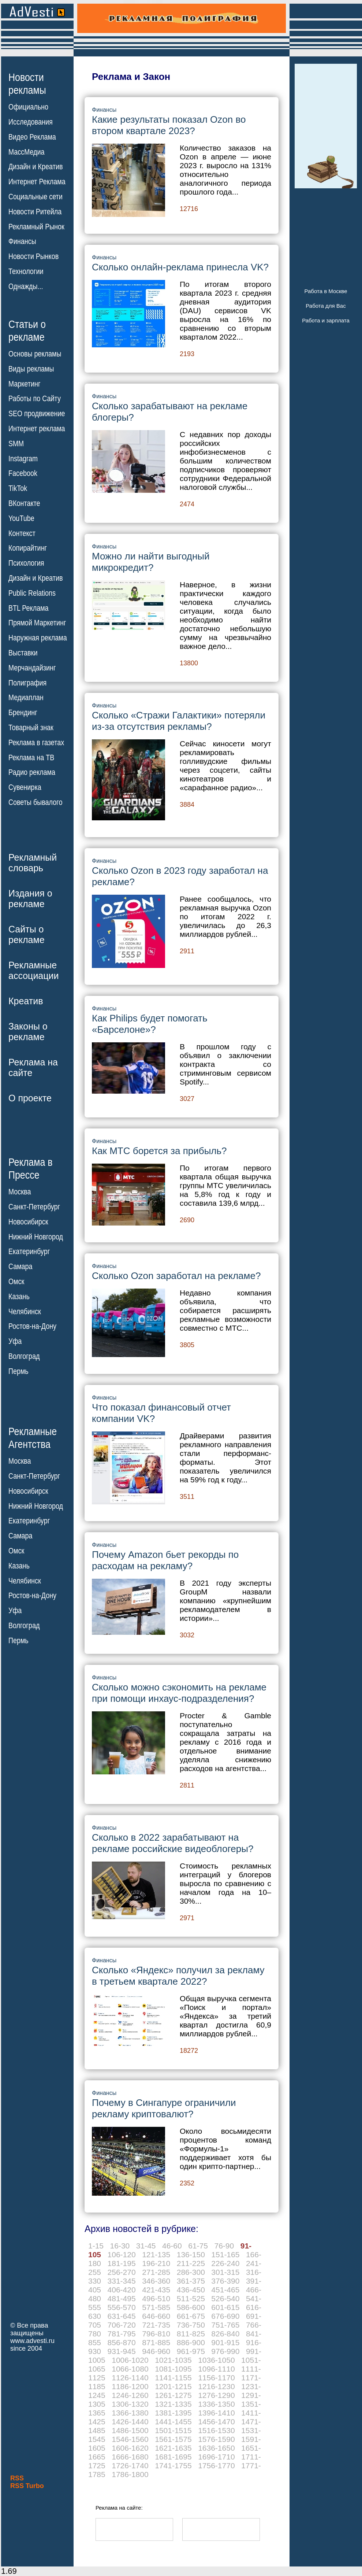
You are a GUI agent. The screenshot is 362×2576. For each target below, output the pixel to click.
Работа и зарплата (326, 320)
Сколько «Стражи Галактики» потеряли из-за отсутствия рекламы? (178, 721)
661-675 (191, 2316)
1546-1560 (130, 2439)
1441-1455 (173, 2421)
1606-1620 (130, 2448)
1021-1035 (173, 2360)
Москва (19, 1191)
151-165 (225, 2254)
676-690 (225, 2316)
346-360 (156, 2281)
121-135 (156, 2254)
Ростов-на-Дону (32, 1326)
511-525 (191, 2298)
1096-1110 (216, 2369)
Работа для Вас (326, 306)
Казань (19, 1296)
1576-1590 (216, 2439)
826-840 (225, 2333)
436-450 (191, 2289)
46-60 (172, 2245)
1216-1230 (216, 2386)
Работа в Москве (325, 291)
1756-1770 (216, 2465)
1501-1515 (173, 2430)
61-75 (198, 2245)
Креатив (25, 1001)
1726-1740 (130, 2465)
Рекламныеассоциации (33, 970)
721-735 (156, 2325)
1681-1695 (173, 2457)
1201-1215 (173, 2386)
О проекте (30, 1098)
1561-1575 (173, 2439)
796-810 (156, 2333)
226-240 (225, 2263)
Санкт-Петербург (34, 1206)
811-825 (191, 2333)
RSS (17, 2478)
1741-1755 (173, 2465)
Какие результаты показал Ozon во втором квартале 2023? (169, 125)
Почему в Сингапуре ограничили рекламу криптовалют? (164, 2108)
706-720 (122, 2325)
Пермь (18, 1371)
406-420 (122, 2289)
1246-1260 (130, 2395)
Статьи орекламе (27, 330)
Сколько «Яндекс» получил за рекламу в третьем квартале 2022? (178, 1976)
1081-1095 (173, 2369)
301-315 (225, 2272)
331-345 (122, 2281)
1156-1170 (216, 2377)
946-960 (156, 2351)
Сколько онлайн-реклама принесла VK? (180, 267)
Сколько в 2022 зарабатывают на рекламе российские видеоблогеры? (172, 1843)
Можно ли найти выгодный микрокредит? (151, 562)
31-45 (146, 2245)
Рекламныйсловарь (32, 862)
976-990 (225, 2351)
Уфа (15, 1341)
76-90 (224, 2245)
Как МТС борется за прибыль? (159, 1150)
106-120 (122, 2254)
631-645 (122, 2316)
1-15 (96, 2245)
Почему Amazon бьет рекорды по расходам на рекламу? (165, 1560)
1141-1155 (173, 2377)
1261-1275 (173, 2395)
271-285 (156, 2272)
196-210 (156, 2263)
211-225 (191, 2263)
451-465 (225, 2289)
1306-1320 (130, 2404)
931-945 (122, 2351)
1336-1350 (216, 2404)
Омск (16, 1281)
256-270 (122, 2272)
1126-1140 (130, 2377)
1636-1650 (216, 2448)
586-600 (191, 2307)
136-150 (191, 2254)
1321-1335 (173, 2404)
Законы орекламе (28, 1031)
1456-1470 (216, 2421)
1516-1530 (216, 2430)
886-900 (191, 2342)
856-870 (122, 2342)
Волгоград (24, 1356)
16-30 (120, 2245)
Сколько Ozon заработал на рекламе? (176, 1275)
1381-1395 (173, 2413)
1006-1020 (130, 2360)
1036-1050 (216, 2360)
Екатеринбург (29, 1251)
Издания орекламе (30, 898)
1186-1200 (130, 2386)
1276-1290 (216, 2395)
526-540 (225, 2298)
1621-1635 (173, 2448)
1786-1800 (130, 2474)
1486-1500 (130, 2430)
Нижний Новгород (35, 1236)
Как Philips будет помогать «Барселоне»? (150, 1024)
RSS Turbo (27, 2486)
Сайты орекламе (26, 934)
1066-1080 (130, 2369)
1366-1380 (130, 2413)
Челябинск (24, 1311)
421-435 (156, 2289)
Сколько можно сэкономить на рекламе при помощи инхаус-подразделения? (179, 1693)
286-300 (191, 2272)
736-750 (191, 2325)
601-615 (225, 2307)
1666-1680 (130, 2457)
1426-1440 (130, 2421)
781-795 (122, 2333)
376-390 (225, 2281)
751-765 (225, 2325)
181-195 (122, 2263)
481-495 (122, 2298)
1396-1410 (216, 2413)
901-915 (225, 2342)
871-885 (156, 2342)
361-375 (191, 2281)
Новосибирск (28, 1221)
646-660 (156, 2316)
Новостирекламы (27, 83)
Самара (20, 1266)
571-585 (156, 2307)
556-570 (122, 2307)
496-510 (156, 2298)
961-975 (191, 2351)
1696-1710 (216, 2457)
